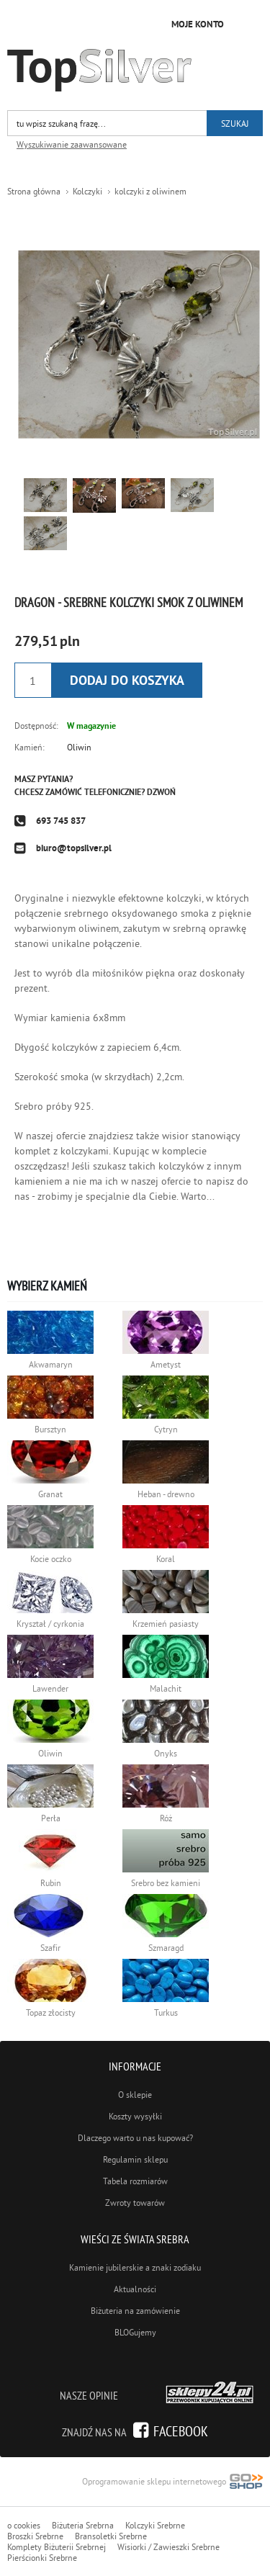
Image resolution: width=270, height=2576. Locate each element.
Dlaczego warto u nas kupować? (135, 2137)
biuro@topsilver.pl (74, 848)
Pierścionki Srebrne (42, 2557)
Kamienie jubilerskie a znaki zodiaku (135, 2267)
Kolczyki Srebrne (155, 2525)
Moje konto (197, 24)
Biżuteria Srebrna (83, 2525)
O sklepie (135, 2094)
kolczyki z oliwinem (150, 191)
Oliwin (79, 747)
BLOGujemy (135, 2332)
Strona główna (33, 191)
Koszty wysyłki (135, 2116)
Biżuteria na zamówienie (135, 2310)
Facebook (180, 2431)
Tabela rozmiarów (135, 2181)
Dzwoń (161, 792)
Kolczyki (87, 191)
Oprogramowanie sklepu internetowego (172, 2483)
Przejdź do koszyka (147, 23)
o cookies (23, 2525)
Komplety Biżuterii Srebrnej (56, 2546)
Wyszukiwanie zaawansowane (72, 144)
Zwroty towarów (135, 2202)
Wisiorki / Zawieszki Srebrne (168, 2546)
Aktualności (135, 2289)
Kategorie (248, 22)
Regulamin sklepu (135, 2159)
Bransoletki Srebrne (111, 2536)
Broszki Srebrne (35, 2536)
